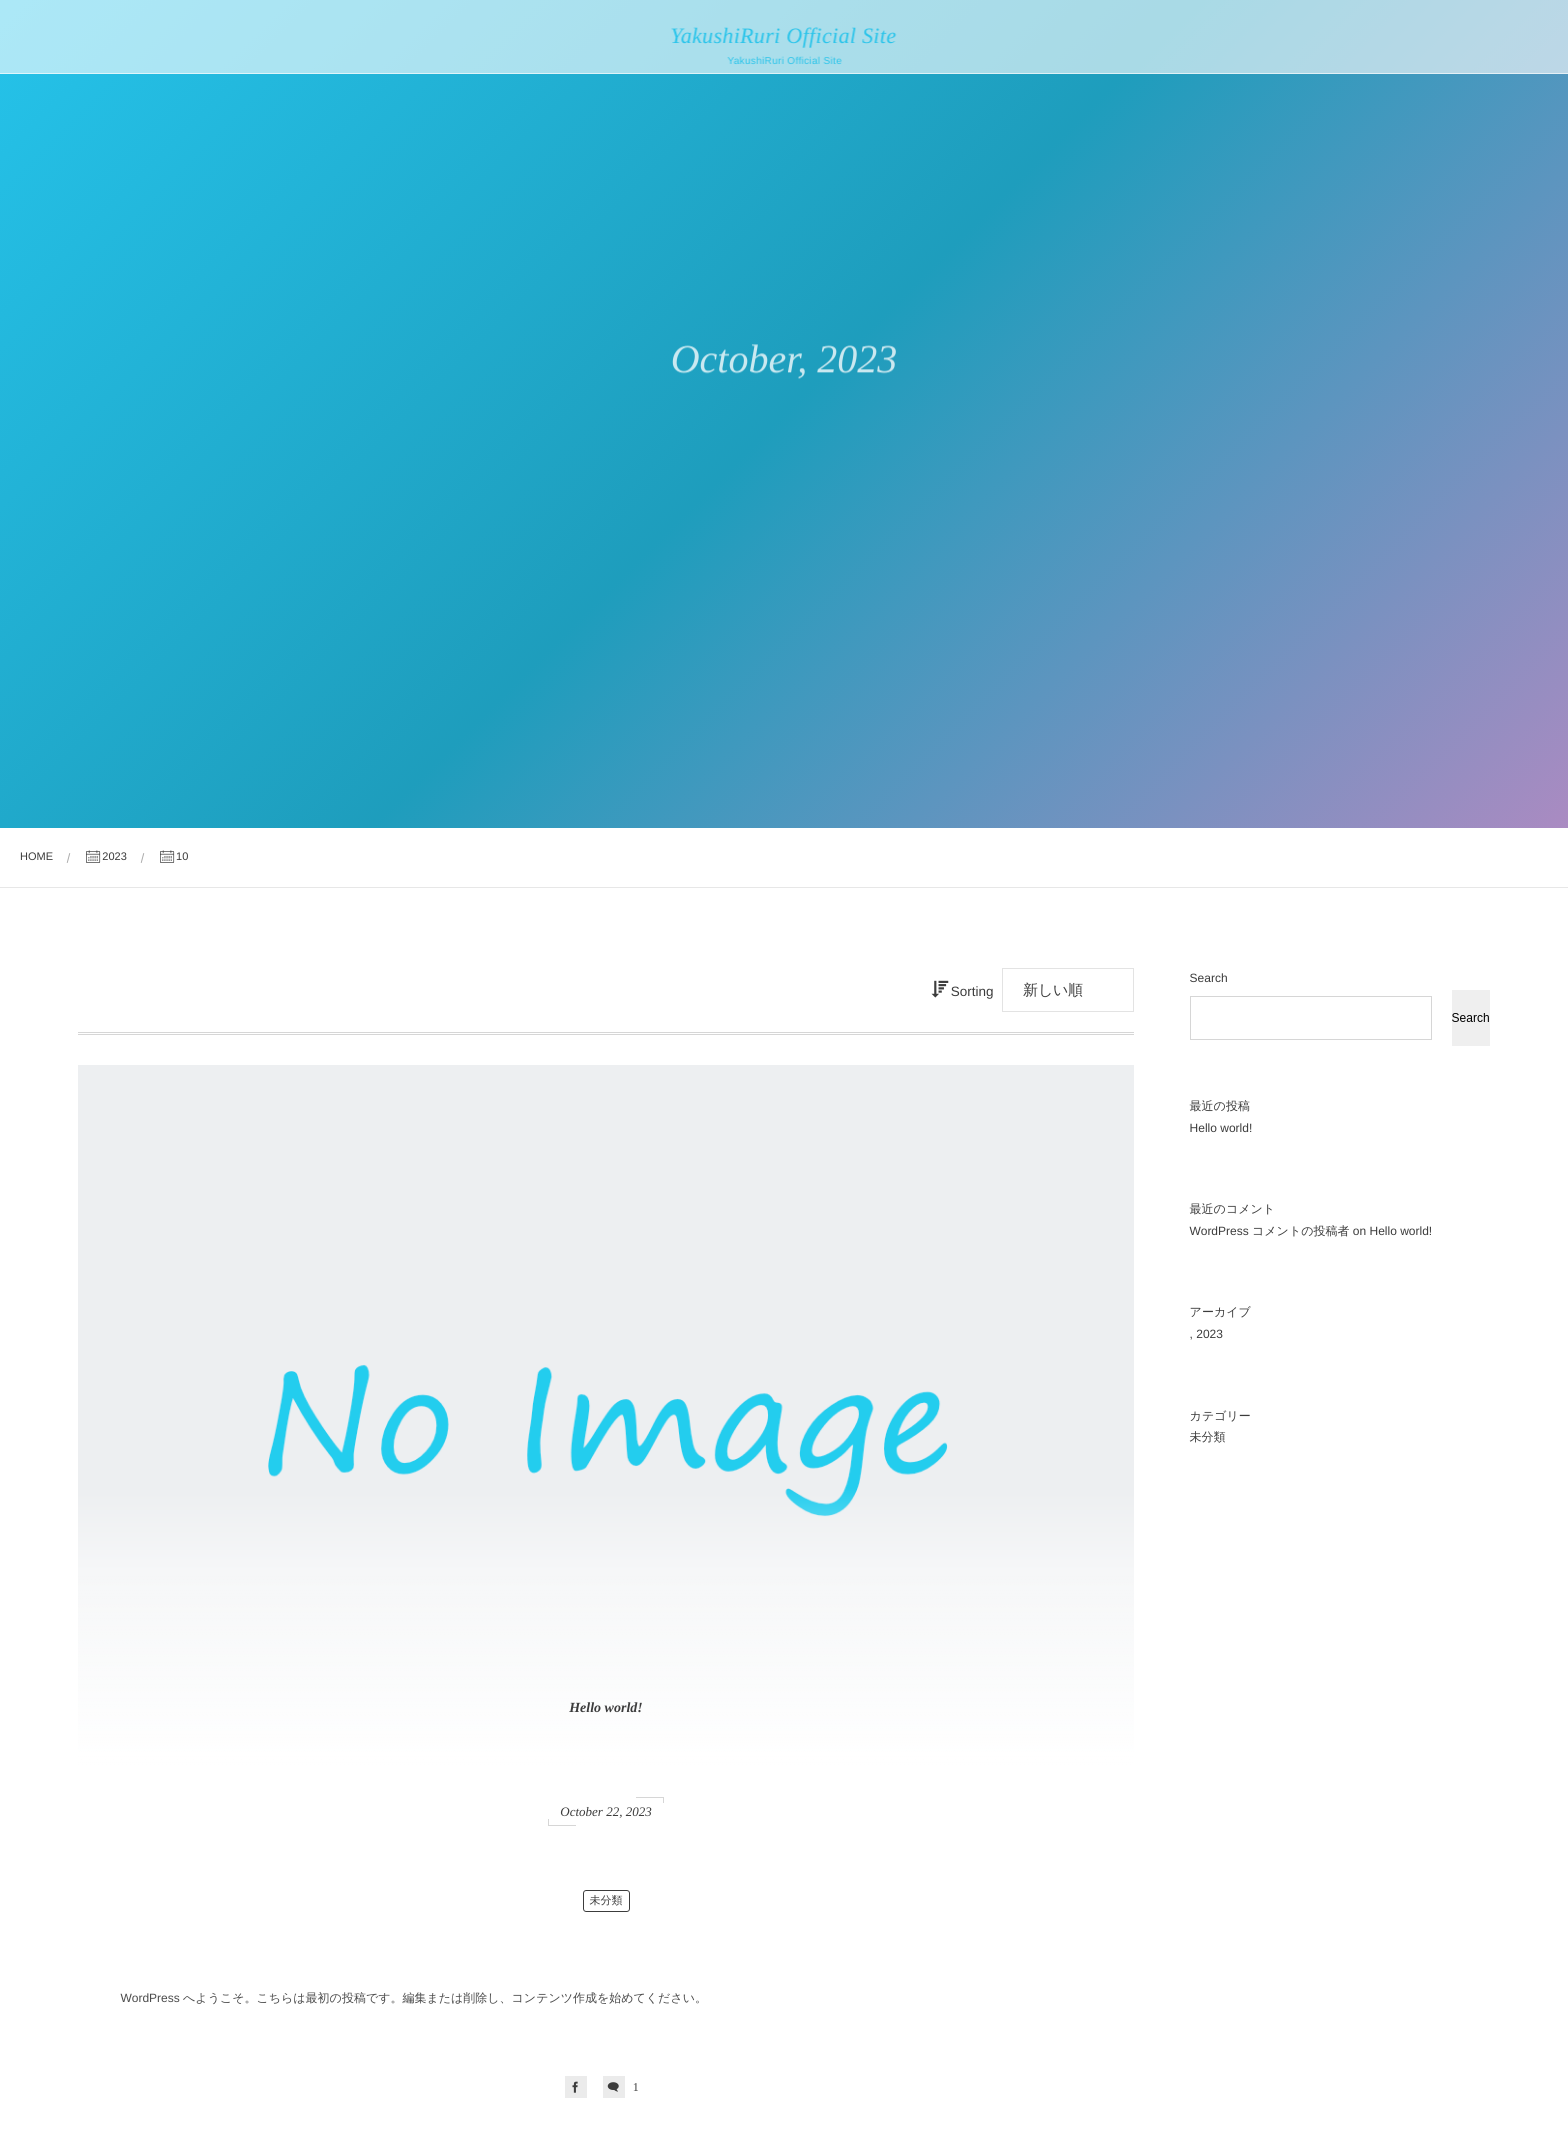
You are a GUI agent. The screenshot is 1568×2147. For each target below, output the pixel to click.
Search (1209, 978)
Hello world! (606, 1708)
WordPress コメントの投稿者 (1270, 1231)
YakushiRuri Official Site (781, 36)
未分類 (606, 1901)
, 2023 (1206, 1334)
